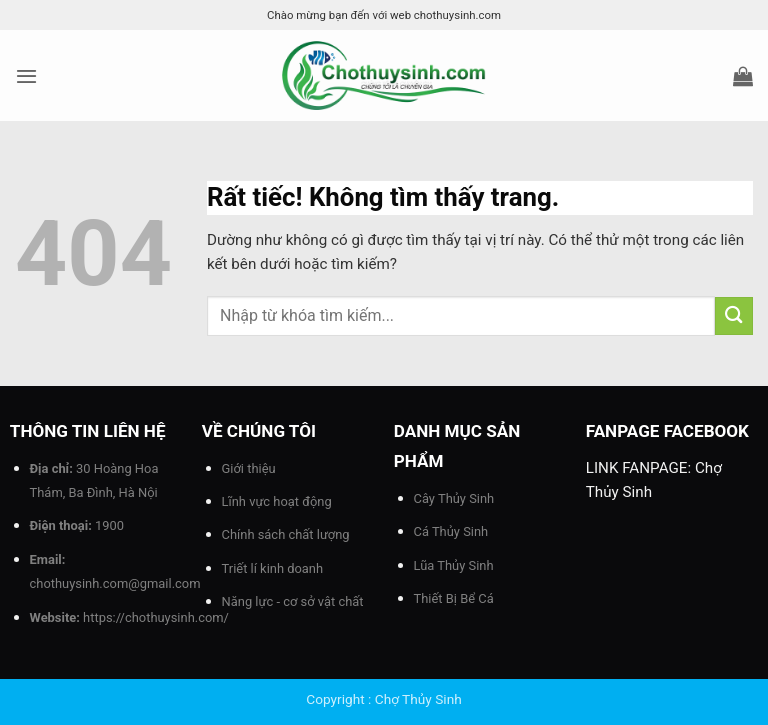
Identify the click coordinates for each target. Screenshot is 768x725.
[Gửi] (734, 315)
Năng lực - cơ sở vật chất (293, 601)
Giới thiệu (249, 468)
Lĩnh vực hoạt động (277, 501)
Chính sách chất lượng (286, 534)
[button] (26, 76)
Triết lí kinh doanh (273, 568)
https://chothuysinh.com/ (156, 617)
